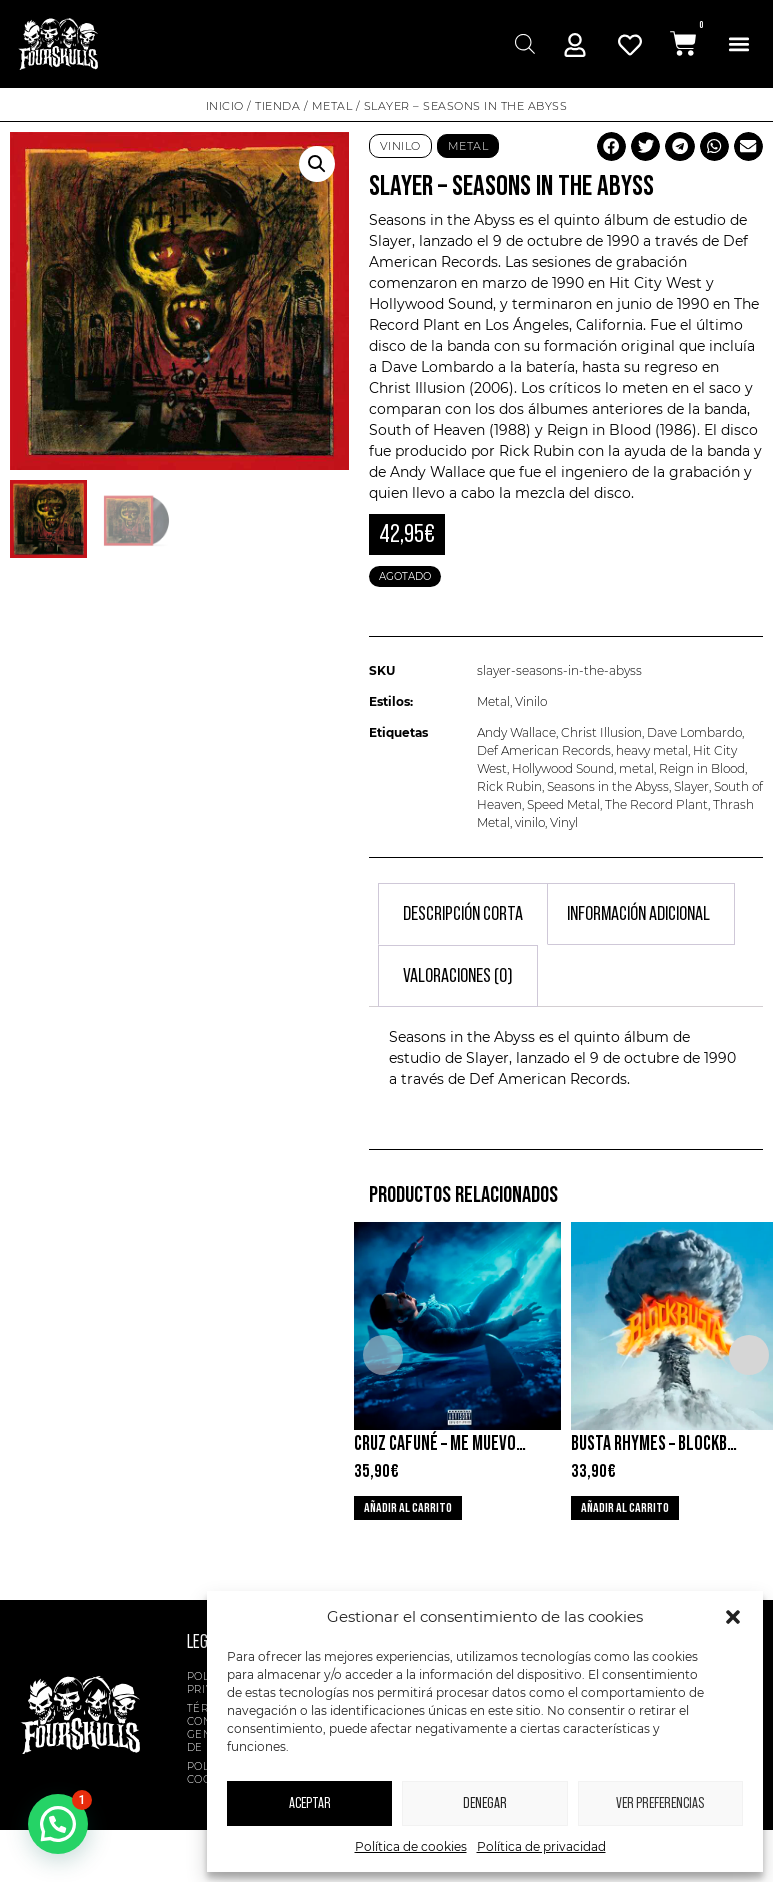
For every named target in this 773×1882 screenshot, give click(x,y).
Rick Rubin (509, 786)
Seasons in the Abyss (608, 786)
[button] (733, 1617)
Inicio (225, 106)
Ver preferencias (660, 1803)
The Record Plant (656, 804)
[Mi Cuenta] (575, 45)
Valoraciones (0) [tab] (458, 976)
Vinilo (400, 146)
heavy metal (652, 750)
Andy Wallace (516, 732)
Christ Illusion (601, 732)
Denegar (485, 1803)
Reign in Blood (702, 768)
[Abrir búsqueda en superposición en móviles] (522, 43)
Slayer (691, 786)
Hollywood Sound (563, 768)
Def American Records (544, 750)
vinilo (530, 822)
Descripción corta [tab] (463, 914)
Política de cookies (411, 1846)
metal (636, 768)
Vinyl (564, 822)
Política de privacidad (541, 1846)
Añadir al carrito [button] (408, 1508)
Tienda (277, 106)
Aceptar (310, 1803)
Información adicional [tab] (638, 914)
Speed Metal (563, 804)
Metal (332, 106)
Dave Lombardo (694, 732)
